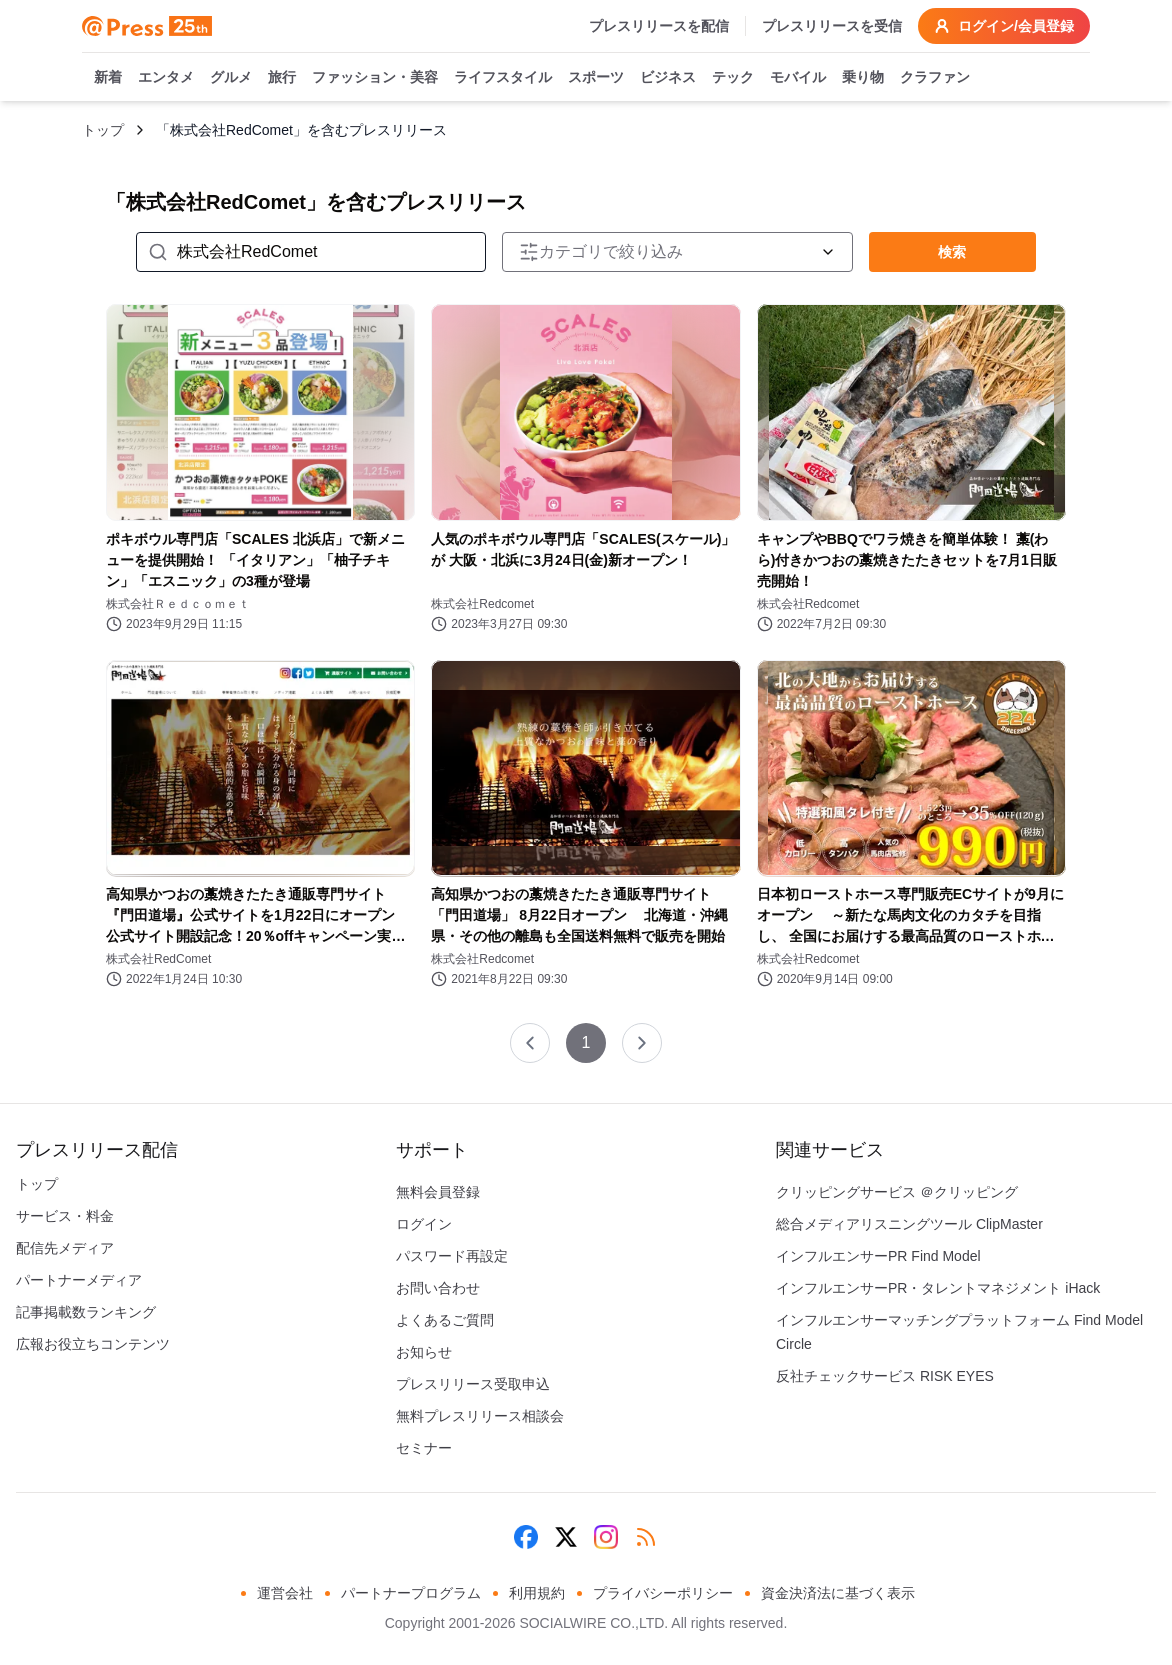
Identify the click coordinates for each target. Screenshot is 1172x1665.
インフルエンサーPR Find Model (878, 1256)
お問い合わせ (438, 1288)
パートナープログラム (411, 1593)
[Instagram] (606, 1537)
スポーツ (596, 78)
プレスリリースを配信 (659, 26)
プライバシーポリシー (663, 1593)
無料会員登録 (438, 1192)
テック (733, 78)
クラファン (935, 78)
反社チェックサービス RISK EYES (885, 1376)
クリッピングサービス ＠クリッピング (897, 1192)
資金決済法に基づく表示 (838, 1593)
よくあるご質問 (445, 1320)
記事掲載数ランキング (86, 1312)
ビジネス (668, 78)
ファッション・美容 (375, 78)
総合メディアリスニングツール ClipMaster (909, 1224)
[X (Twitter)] (566, 1537)
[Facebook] (526, 1537)
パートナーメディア (79, 1280)
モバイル (798, 78)
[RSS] (646, 1537)
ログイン (424, 1224)
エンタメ (166, 78)
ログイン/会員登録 (1004, 26)
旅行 (282, 78)
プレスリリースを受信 (832, 26)
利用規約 (537, 1593)
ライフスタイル (503, 78)
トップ (103, 130)
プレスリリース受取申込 (473, 1384)
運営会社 (285, 1593)
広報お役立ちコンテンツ (93, 1344)
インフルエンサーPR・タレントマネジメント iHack (938, 1288)
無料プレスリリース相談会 (480, 1416)
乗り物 (863, 78)
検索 (952, 252)
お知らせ (424, 1352)
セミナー (424, 1448)
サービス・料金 (65, 1216)
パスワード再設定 (452, 1256)
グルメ (231, 78)
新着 (108, 78)
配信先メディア (65, 1248)
